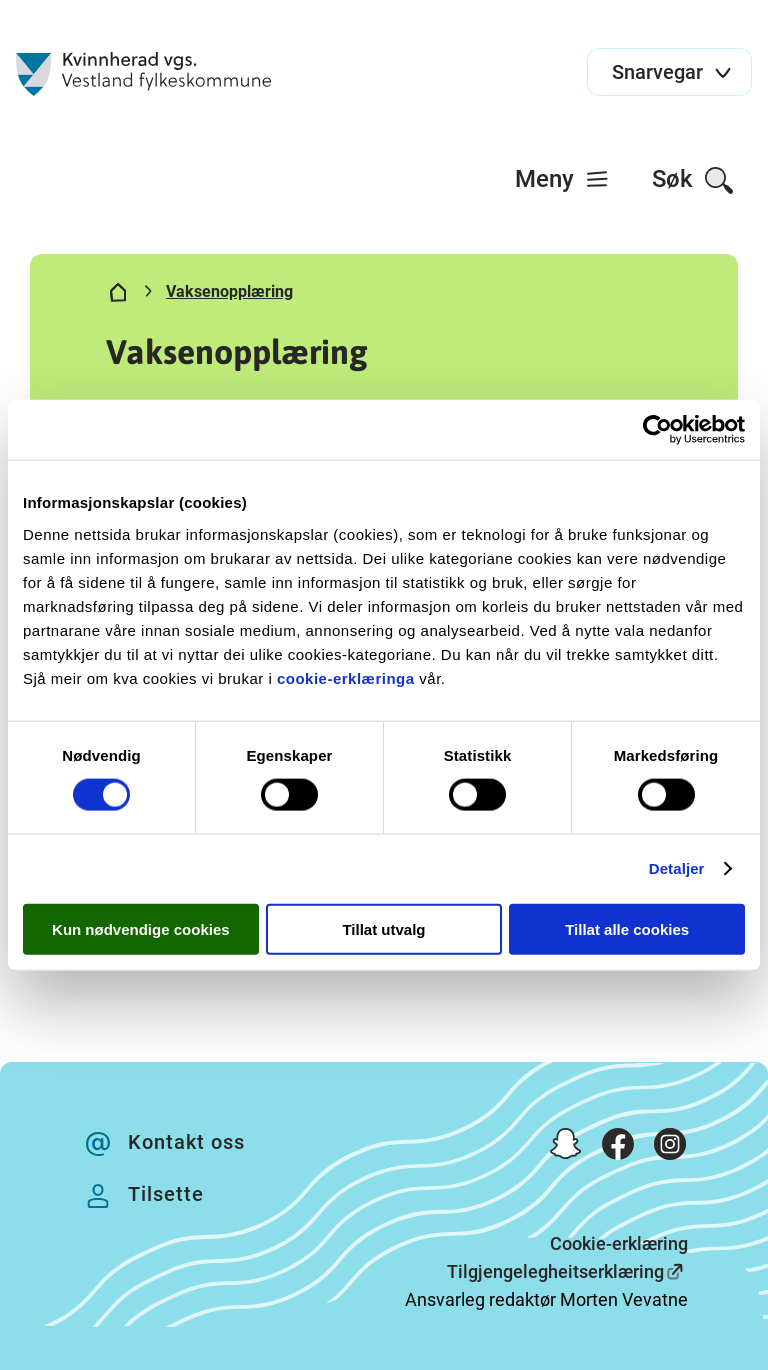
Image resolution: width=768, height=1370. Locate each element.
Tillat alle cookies (627, 928)
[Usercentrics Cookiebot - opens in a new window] (657, 430)
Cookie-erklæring (619, 1243)
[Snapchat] (566, 1148)
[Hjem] (118, 296)
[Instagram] (670, 1148)
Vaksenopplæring (229, 291)
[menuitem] (562, 179)
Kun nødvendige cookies (141, 928)
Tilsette (166, 1194)
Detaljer (677, 868)
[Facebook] (618, 1148)
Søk (693, 180)
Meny (562, 179)
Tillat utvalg (383, 928)
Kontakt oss (186, 1142)
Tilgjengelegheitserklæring (555, 1271)
